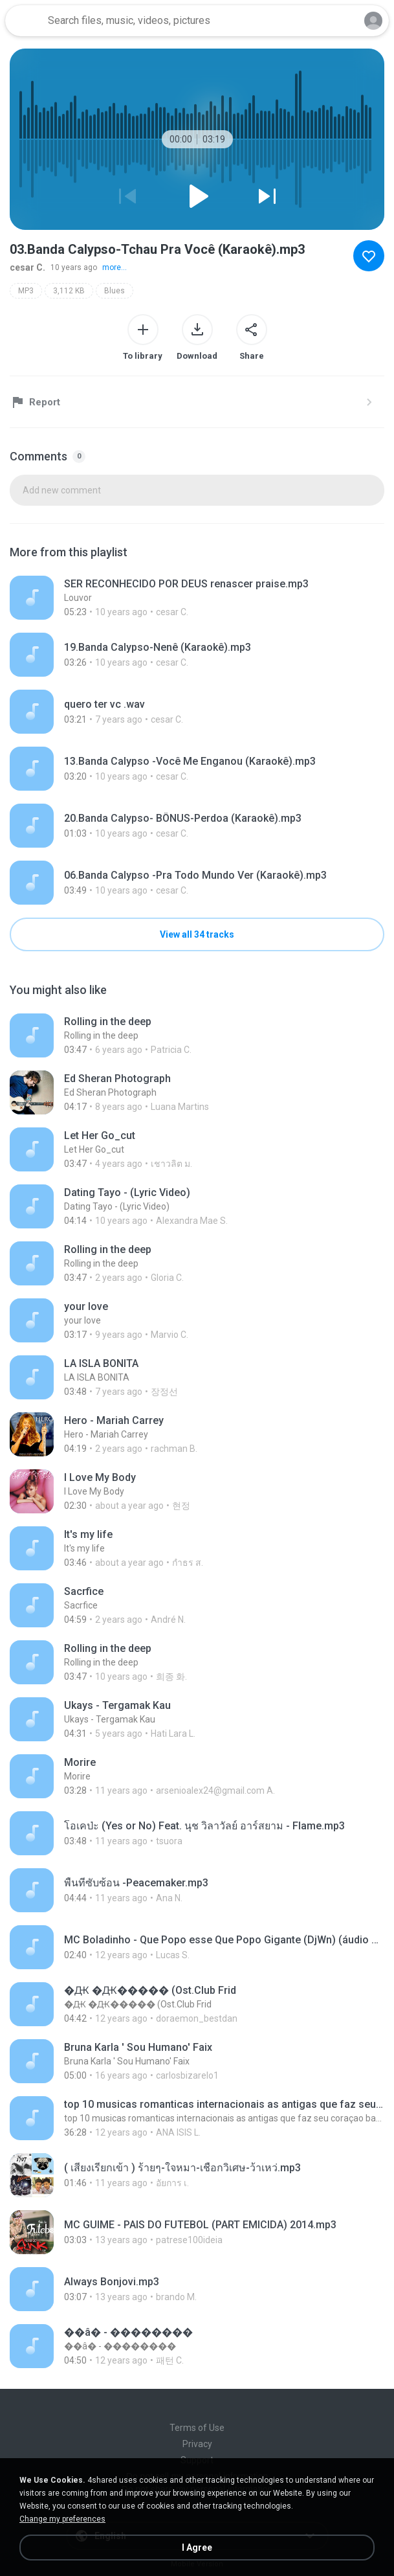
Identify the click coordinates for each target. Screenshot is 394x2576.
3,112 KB (69, 290)
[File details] (197, 598)
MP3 (26, 290)
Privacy (197, 2444)
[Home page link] (24, 20)
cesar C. (27, 267)
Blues (114, 290)
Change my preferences (62, 2519)
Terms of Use (197, 2428)
